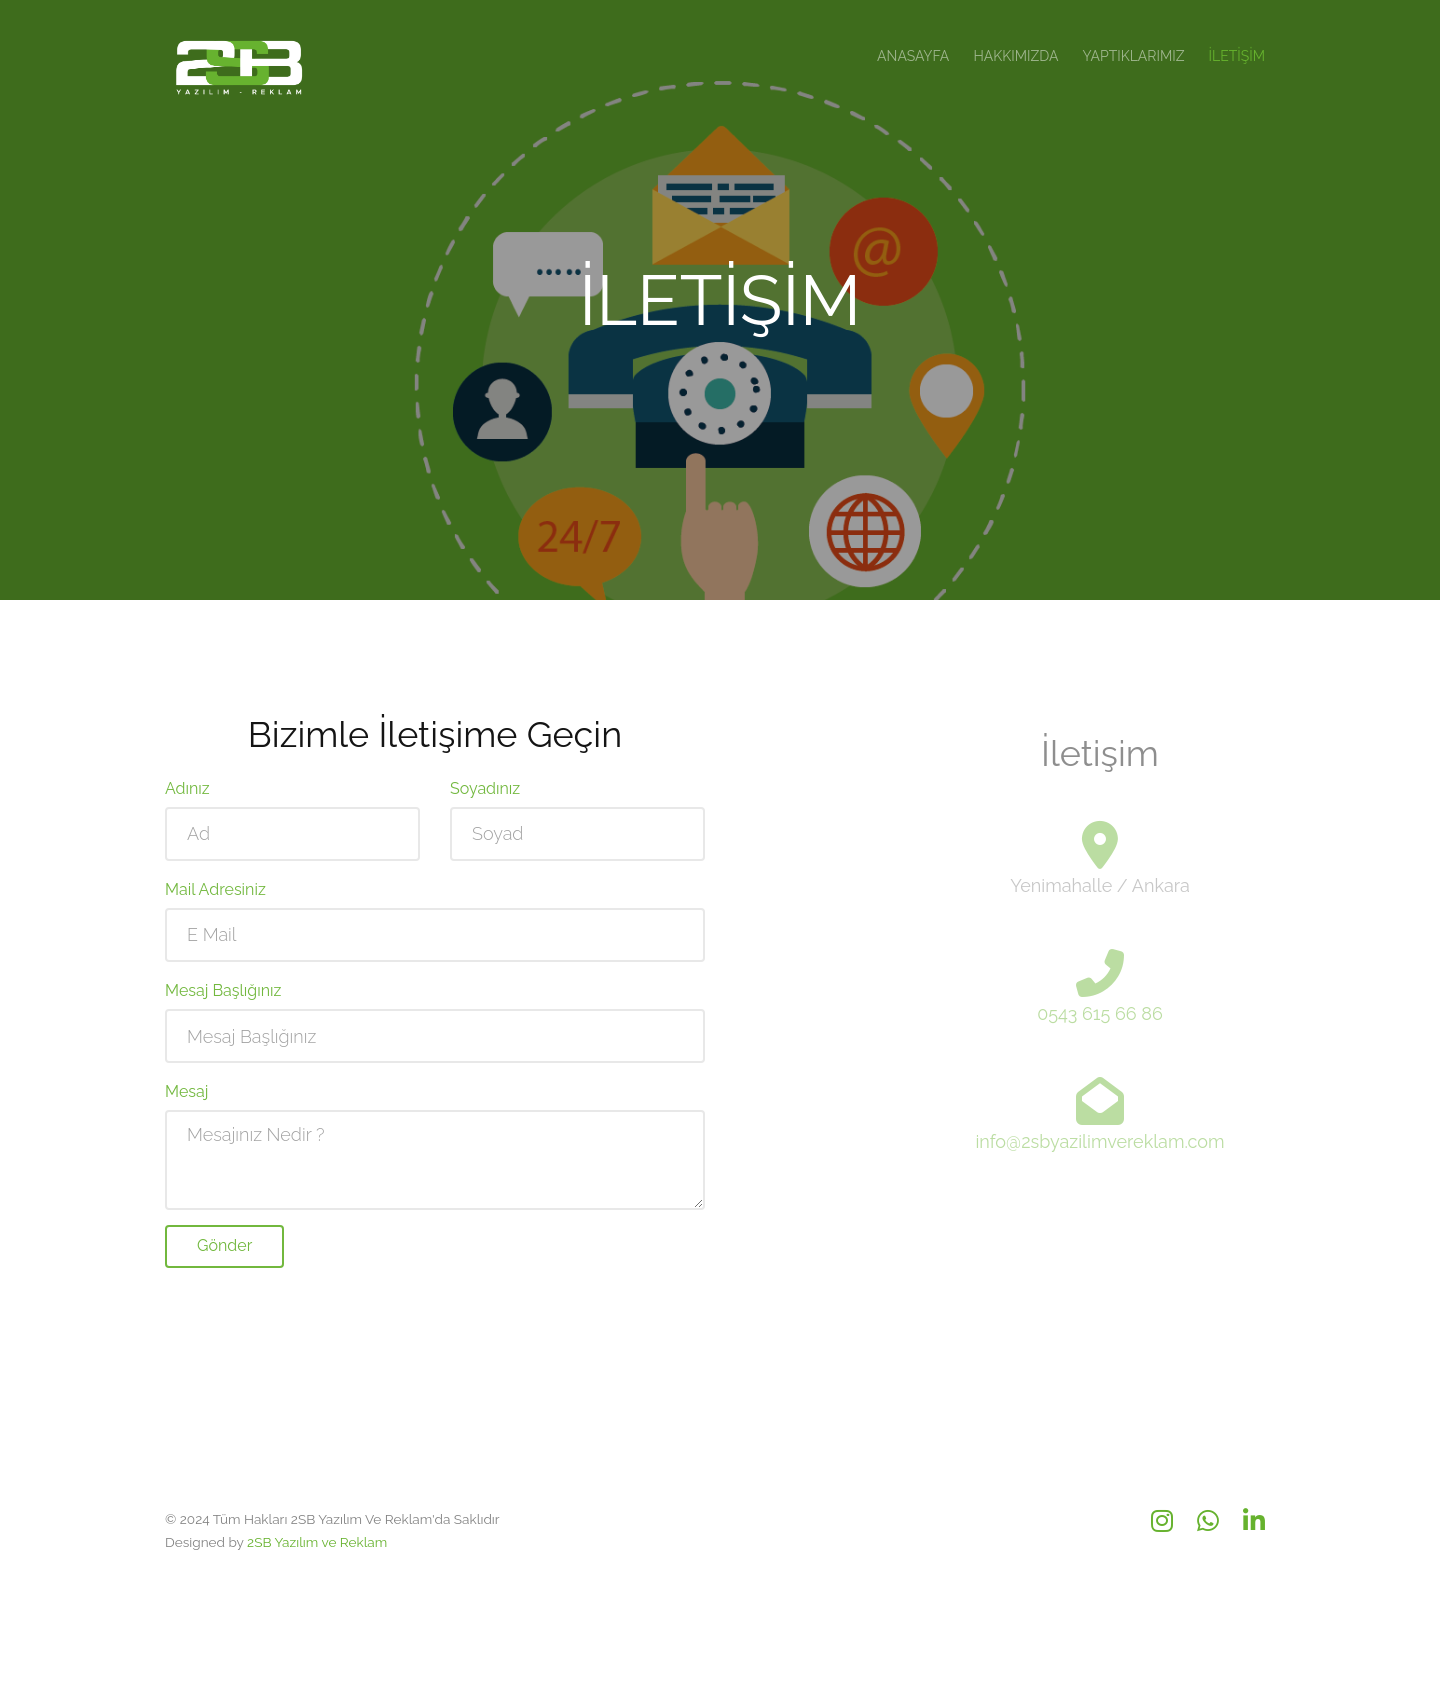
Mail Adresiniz (215, 898)
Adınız (187, 797)
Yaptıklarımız (1133, 56)
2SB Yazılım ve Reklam (317, 1542)
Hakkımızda (1015, 56)
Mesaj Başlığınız (223, 1000)
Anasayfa (913, 56)
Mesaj (186, 1101)
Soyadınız (485, 797)
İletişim (1237, 56)
